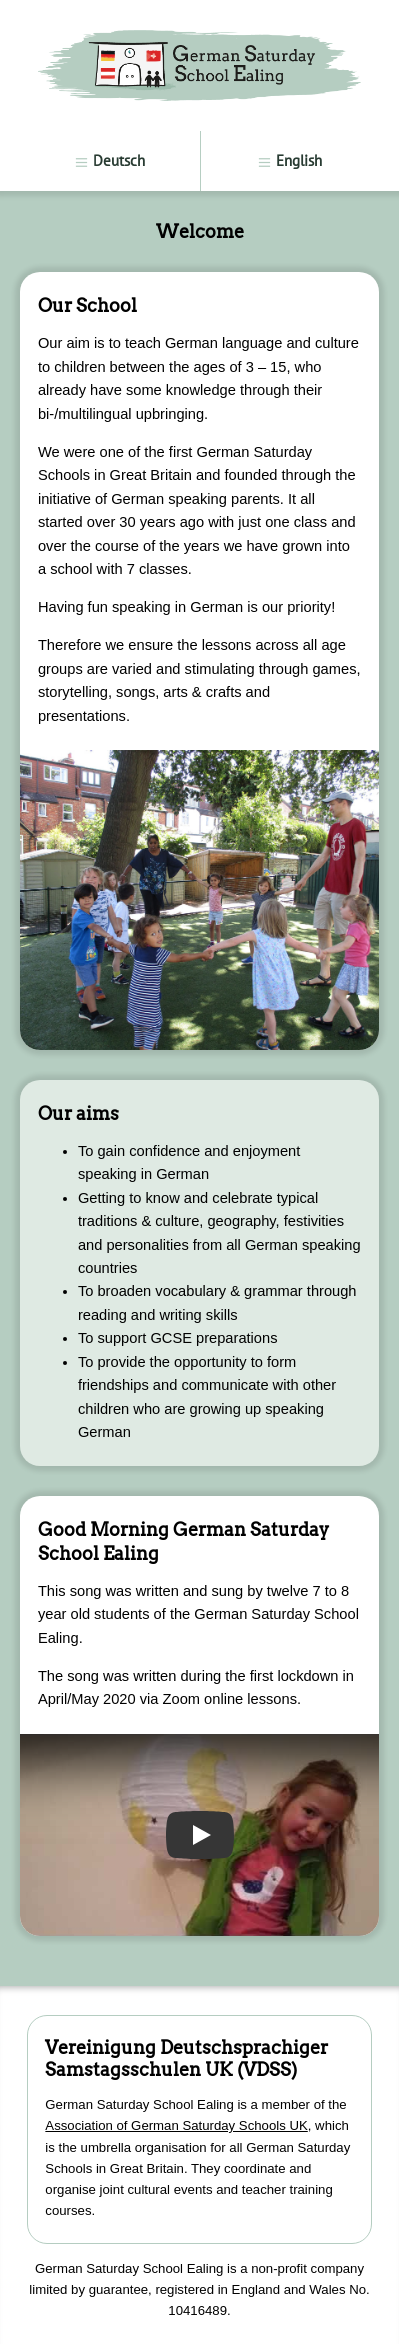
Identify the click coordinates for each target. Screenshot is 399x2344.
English (289, 160)
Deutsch (109, 160)
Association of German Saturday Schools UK (176, 2125)
